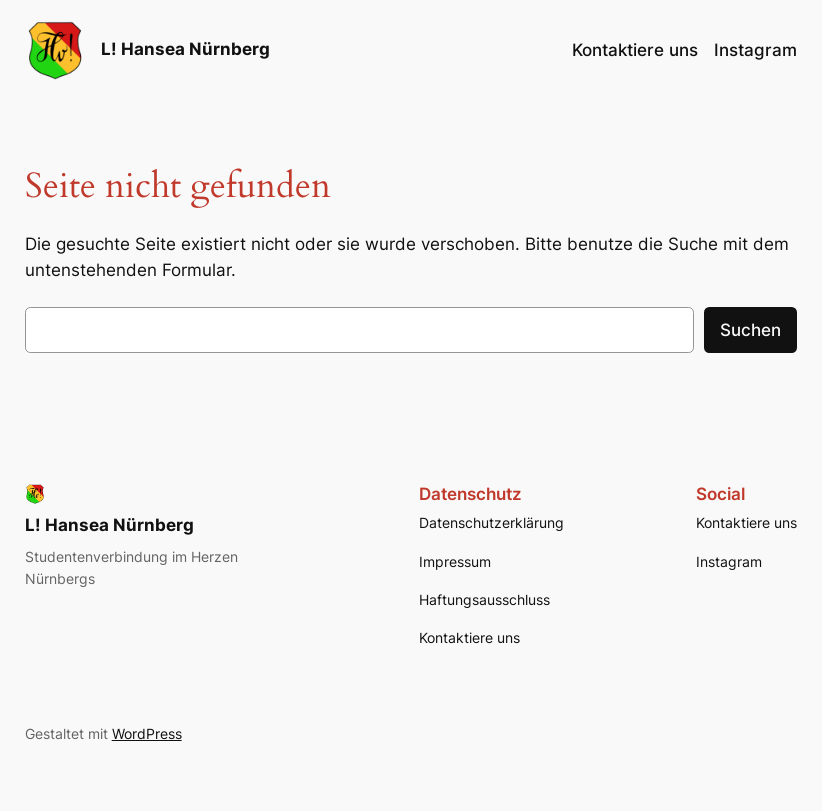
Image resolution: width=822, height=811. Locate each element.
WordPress (147, 733)
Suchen (750, 330)
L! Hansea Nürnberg (185, 49)
